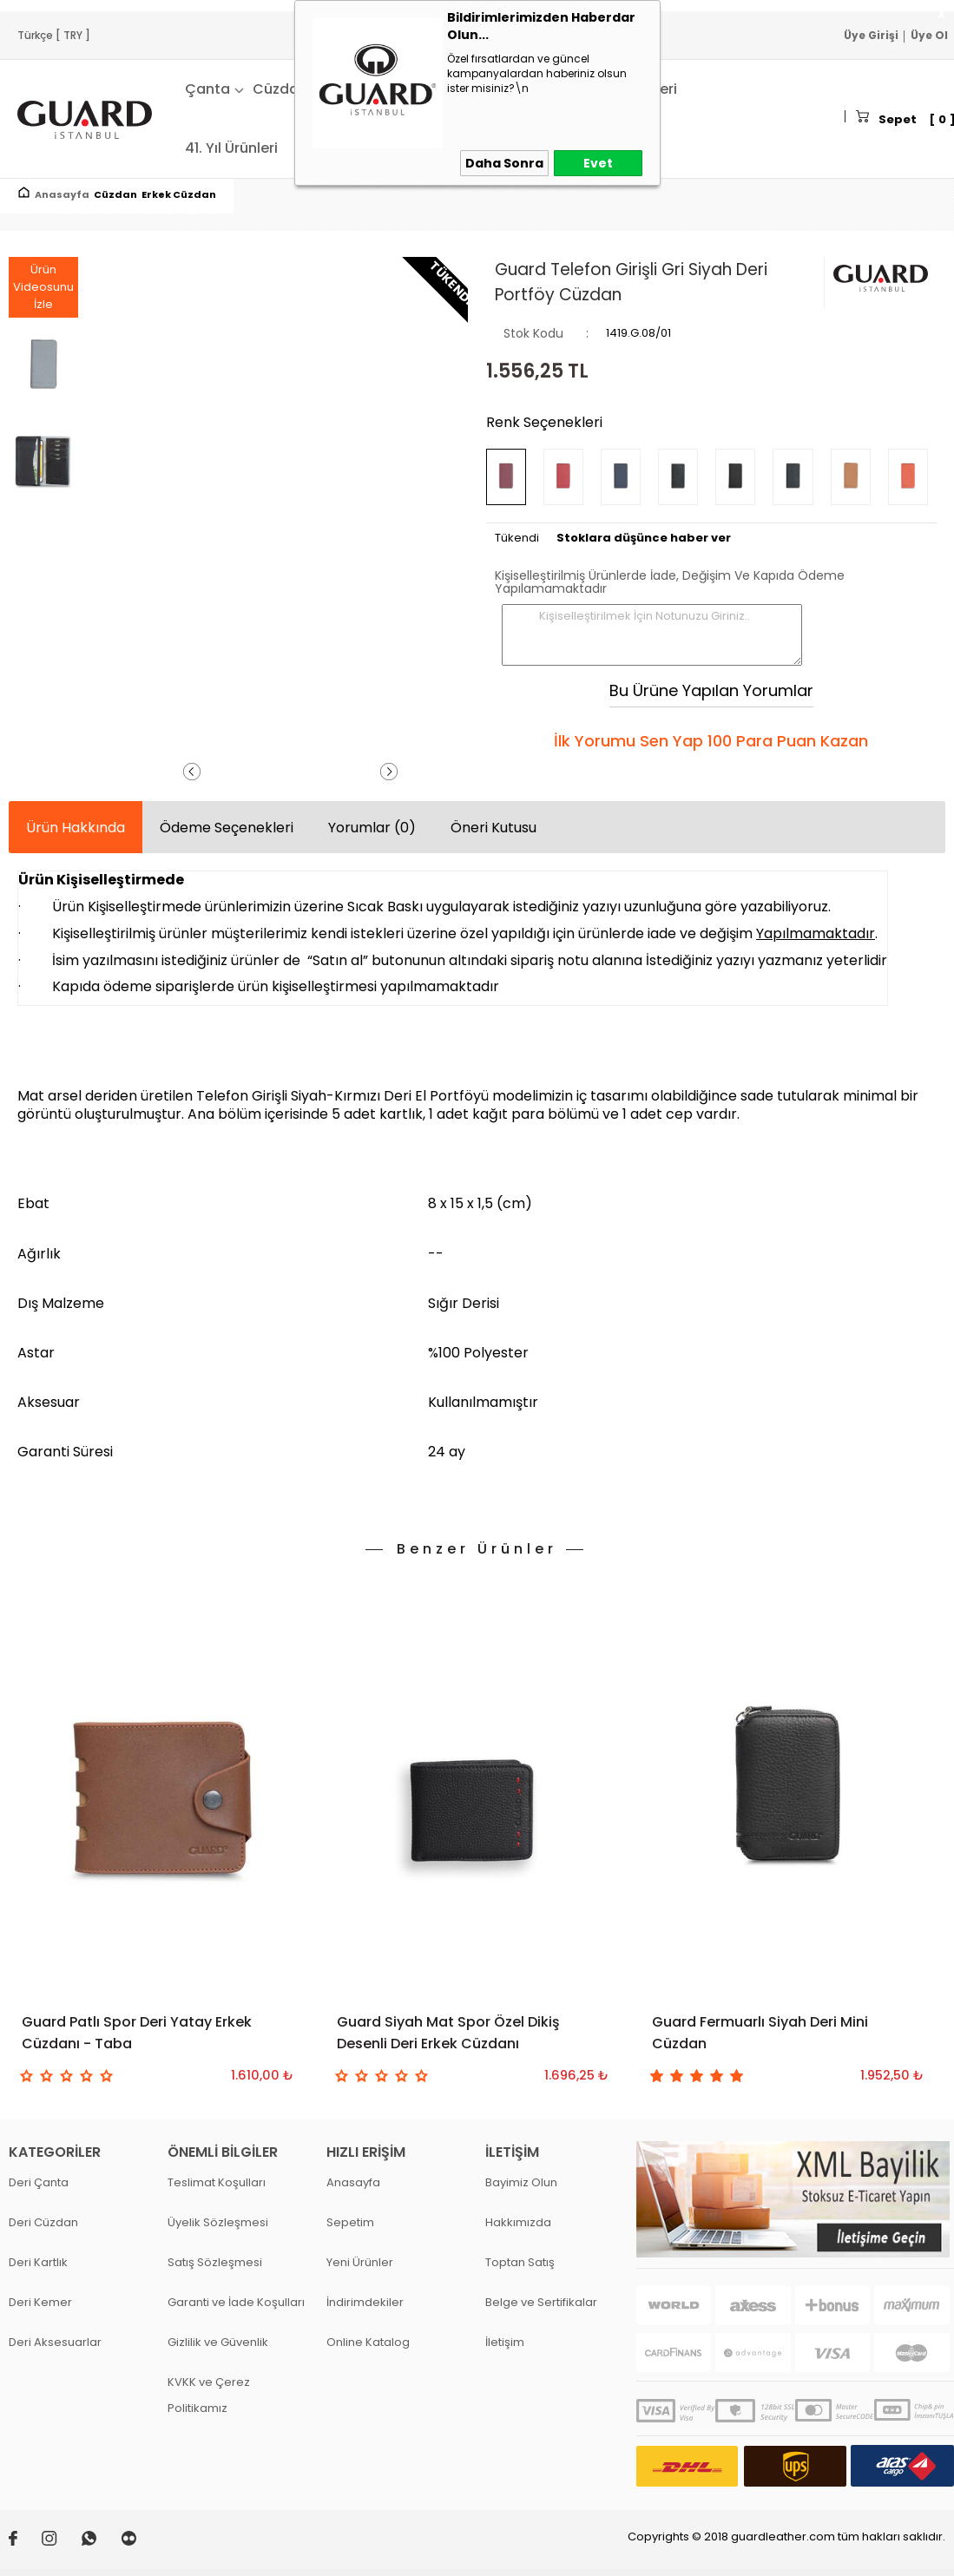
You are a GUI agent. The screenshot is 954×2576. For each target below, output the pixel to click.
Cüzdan (280, 89)
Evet (598, 163)
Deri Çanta (39, 2182)
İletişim (504, 2342)
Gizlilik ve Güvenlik (218, 2342)
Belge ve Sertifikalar (541, 2302)
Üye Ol (929, 35)
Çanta (207, 89)
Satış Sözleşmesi (215, 2262)
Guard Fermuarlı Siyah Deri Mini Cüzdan (760, 2033)
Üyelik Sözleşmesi (218, 2222)
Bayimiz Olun (521, 2182)
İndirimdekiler (365, 2302)
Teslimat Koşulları (217, 2182)
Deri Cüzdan (43, 2222)
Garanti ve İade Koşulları (236, 2302)
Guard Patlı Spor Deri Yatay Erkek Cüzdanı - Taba (137, 2033)
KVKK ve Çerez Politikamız (209, 2395)
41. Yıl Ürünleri (231, 148)
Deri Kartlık (38, 2262)
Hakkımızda (518, 2222)
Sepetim (350, 2222)
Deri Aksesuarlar (55, 2342)
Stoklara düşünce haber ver (643, 537)
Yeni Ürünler (359, 2262)
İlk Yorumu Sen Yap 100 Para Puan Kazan (711, 741)
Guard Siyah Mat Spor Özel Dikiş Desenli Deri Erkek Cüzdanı (448, 2033)
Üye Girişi (871, 35)
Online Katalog (368, 2342)
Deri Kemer (40, 2302)
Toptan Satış (520, 2262)
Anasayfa (353, 2182)
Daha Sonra (504, 163)
